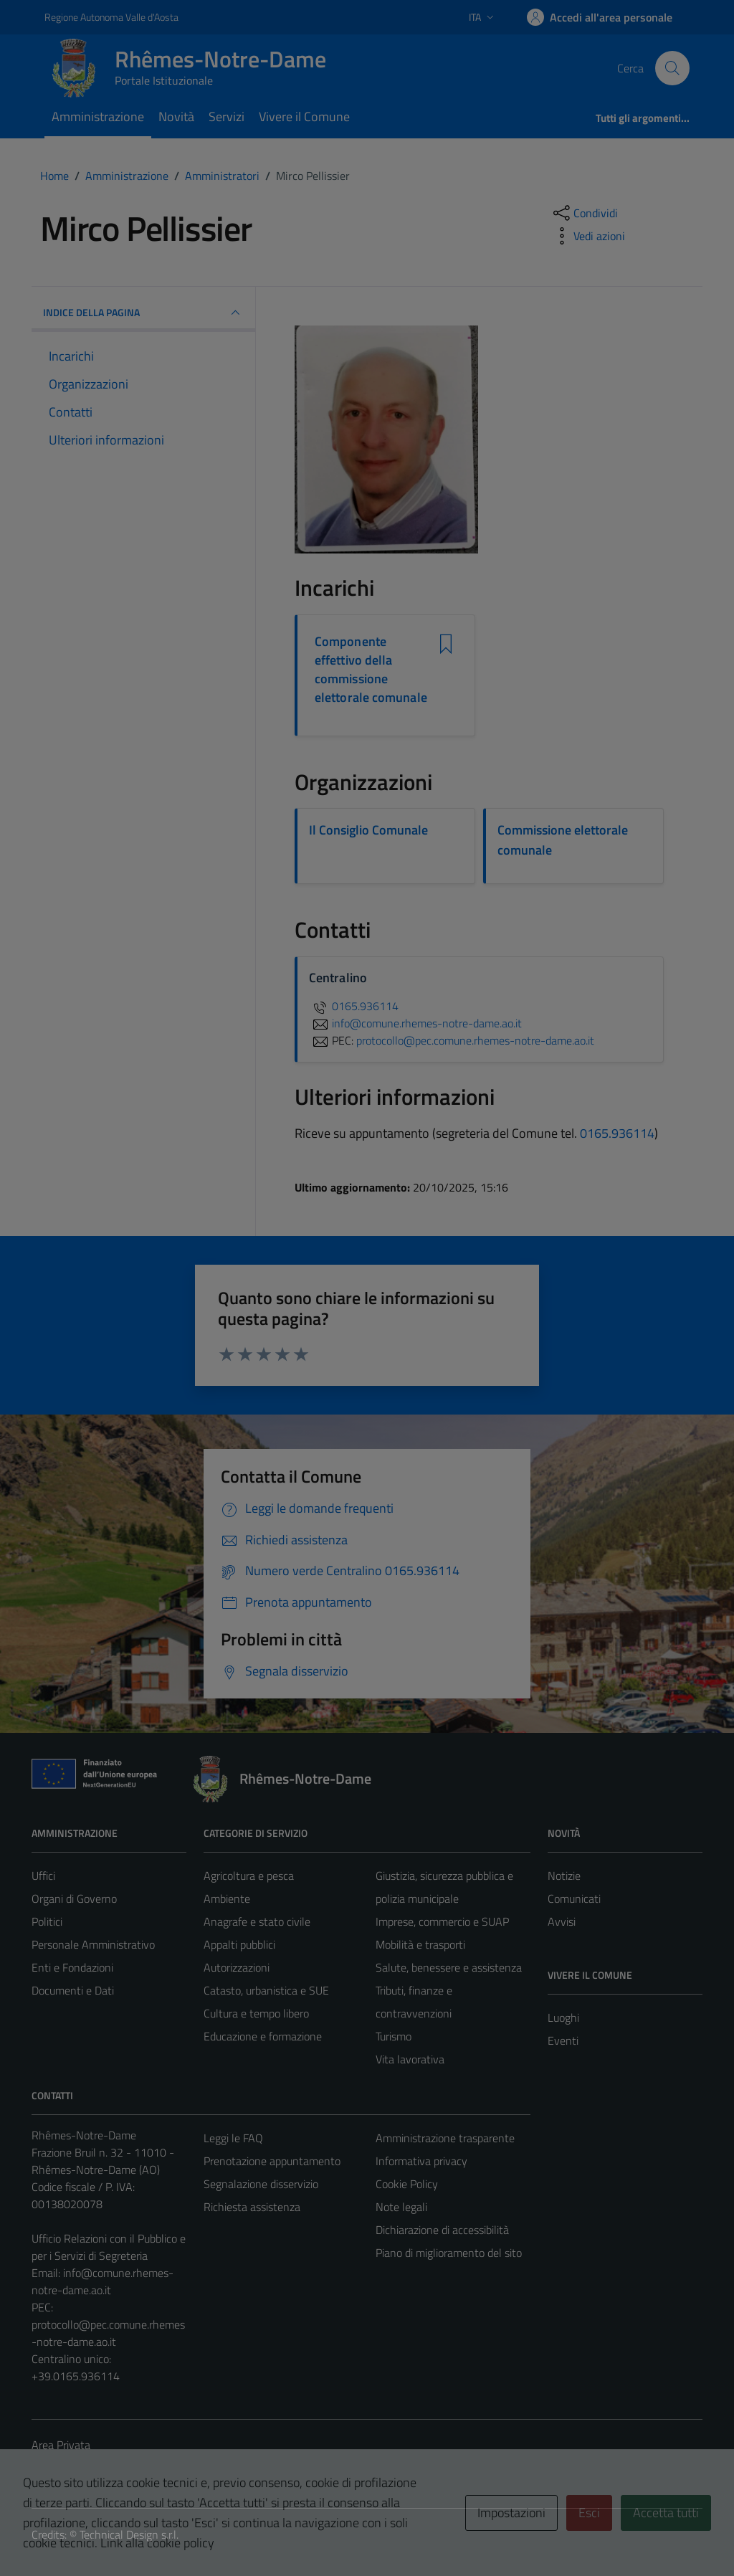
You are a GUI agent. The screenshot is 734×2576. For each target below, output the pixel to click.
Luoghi (563, 2017)
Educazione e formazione (263, 2036)
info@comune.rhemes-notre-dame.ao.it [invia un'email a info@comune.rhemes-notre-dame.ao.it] (415, 1023)
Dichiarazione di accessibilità (442, 2229)
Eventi (563, 2040)
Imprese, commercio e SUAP (442, 1921)
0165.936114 (354, 1005)
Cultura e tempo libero (256, 2013)
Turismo (393, 2036)
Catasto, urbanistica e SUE (266, 1990)
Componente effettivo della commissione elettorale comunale (371, 669)
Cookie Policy (407, 2183)
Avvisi (562, 1921)
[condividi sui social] (584, 212)
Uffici (43, 1875)
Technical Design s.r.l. (129, 2534)
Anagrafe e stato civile (257, 1921)
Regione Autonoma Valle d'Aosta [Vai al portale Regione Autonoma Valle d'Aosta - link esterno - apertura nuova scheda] (111, 16)
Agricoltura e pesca (249, 1875)
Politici (47, 1921)
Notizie (564, 1875)
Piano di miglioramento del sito (449, 2252)
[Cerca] (672, 68)
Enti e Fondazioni (72, 1967)
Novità (176, 116)
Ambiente (227, 1898)
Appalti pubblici (239, 1944)
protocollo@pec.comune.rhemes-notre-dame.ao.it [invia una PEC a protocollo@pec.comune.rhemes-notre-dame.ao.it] (475, 1040)
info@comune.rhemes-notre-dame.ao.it (102, 2281)
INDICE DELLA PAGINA (143, 312)
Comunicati (574, 1898)
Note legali (401, 2206)
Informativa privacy (421, 2160)
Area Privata (61, 2444)
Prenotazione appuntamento (272, 2160)
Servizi (226, 116)
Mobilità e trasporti (420, 1944)
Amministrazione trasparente (445, 2138)
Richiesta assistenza (252, 2206)
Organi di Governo (74, 1898)
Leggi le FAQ (233, 2138)
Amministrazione (98, 116)
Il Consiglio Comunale (368, 830)
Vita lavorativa (410, 2059)
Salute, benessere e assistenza (449, 1967)
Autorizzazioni (237, 1967)
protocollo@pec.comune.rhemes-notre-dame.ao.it (108, 2333)
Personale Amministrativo (93, 1944)
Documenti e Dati (73, 1990)
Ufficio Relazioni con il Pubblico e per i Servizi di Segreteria (109, 2247)
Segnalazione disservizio (261, 2183)
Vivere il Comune (304, 116)
